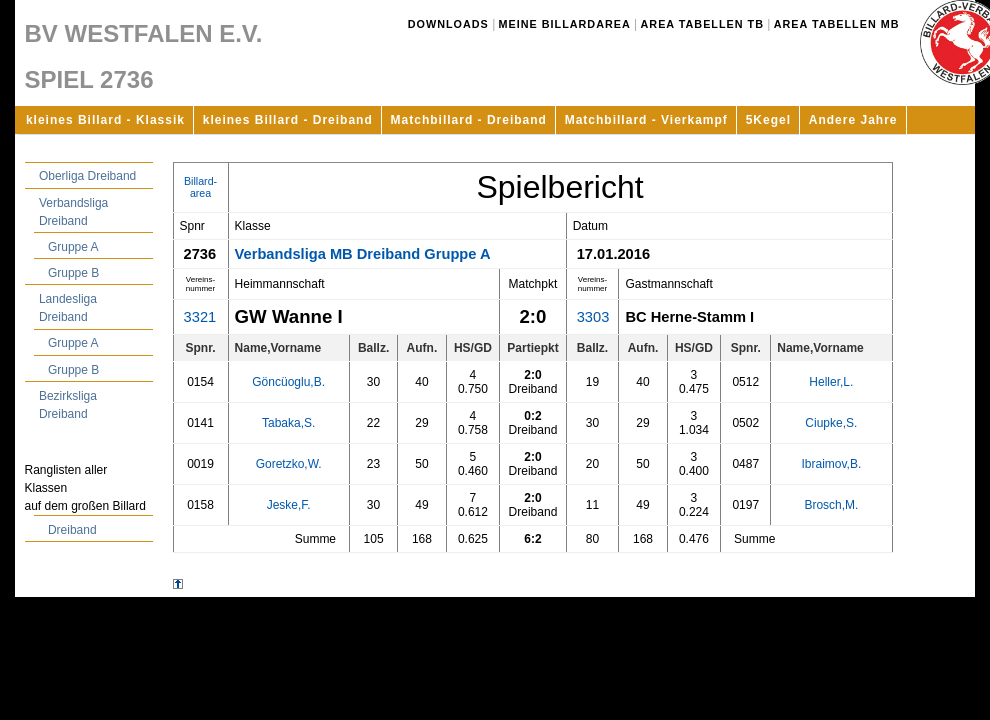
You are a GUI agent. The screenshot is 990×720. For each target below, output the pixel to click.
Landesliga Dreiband (68, 308)
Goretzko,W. (289, 464)
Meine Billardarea (565, 24)
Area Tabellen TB (702, 24)
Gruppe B (73, 273)
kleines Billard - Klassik (105, 120)
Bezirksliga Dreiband (68, 405)
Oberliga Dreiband (87, 176)
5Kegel (768, 120)
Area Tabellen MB (837, 24)
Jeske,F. (289, 505)
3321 (200, 317)
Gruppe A (73, 247)
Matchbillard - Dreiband (469, 120)
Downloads (448, 24)
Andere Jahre (853, 120)
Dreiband (72, 530)
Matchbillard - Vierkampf (646, 120)
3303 (593, 317)
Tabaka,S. (288, 423)
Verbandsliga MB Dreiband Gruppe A (363, 254)
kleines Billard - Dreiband (288, 120)
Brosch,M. (831, 505)
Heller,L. (831, 382)
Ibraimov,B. (831, 464)
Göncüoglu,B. (288, 382)
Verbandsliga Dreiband (73, 212)
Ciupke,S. (831, 423)
